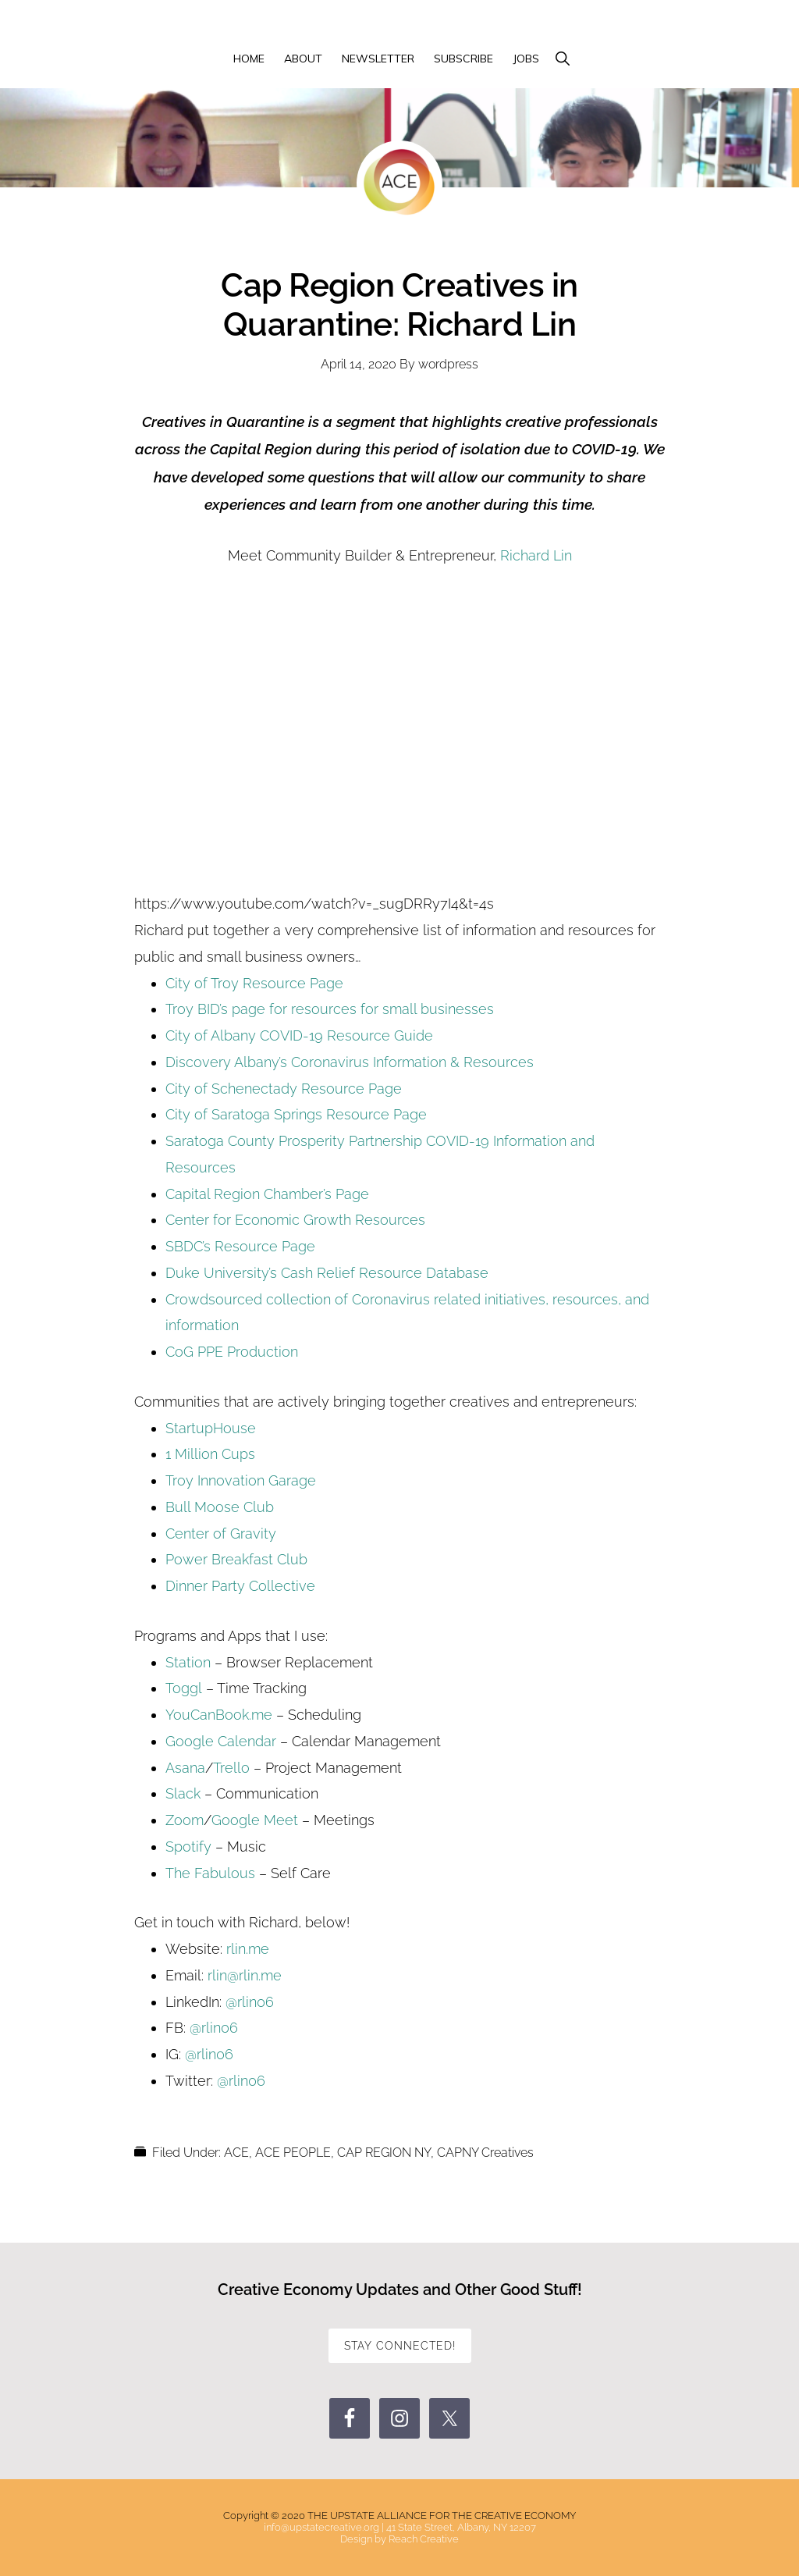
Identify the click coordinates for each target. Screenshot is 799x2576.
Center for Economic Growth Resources (295, 1220)
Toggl (183, 1688)
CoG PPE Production (231, 1351)
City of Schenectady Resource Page (283, 1088)
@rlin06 (249, 2002)
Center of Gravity (220, 1533)
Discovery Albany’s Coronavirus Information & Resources (349, 1062)
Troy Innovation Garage (240, 1480)
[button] (562, 59)
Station (188, 1662)
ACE (236, 2152)
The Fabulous (210, 1873)
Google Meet (254, 1820)
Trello (233, 1767)
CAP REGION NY (384, 2152)
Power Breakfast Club (236, 1559)
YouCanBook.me (218, 1714)
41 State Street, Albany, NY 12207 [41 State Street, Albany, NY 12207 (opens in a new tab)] (461, 2527)
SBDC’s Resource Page (240, 1246)
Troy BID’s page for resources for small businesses (329, 1009)
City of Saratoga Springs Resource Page (296, 1114)
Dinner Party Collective (240, 1586)
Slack (183, 1793)
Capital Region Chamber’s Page (267, 1194)
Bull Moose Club (219, 1507)
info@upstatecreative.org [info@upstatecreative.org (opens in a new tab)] (321, 2527)
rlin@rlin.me (245, 1975)
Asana (185, 1767)
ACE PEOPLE (293, 2152)
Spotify (188, 1846)
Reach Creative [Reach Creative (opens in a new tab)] (424, 2539)
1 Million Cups (210, 1454)
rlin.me (247, 1949)
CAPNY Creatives (485, 2152)
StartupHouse (210, 1428)
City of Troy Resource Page (254, 983)
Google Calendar (220, 1741)
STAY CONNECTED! (400, 2345)
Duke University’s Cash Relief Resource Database (326, 1273)
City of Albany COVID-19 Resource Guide (299, 1035)
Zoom (184, 1820)
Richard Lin (536, 555)
